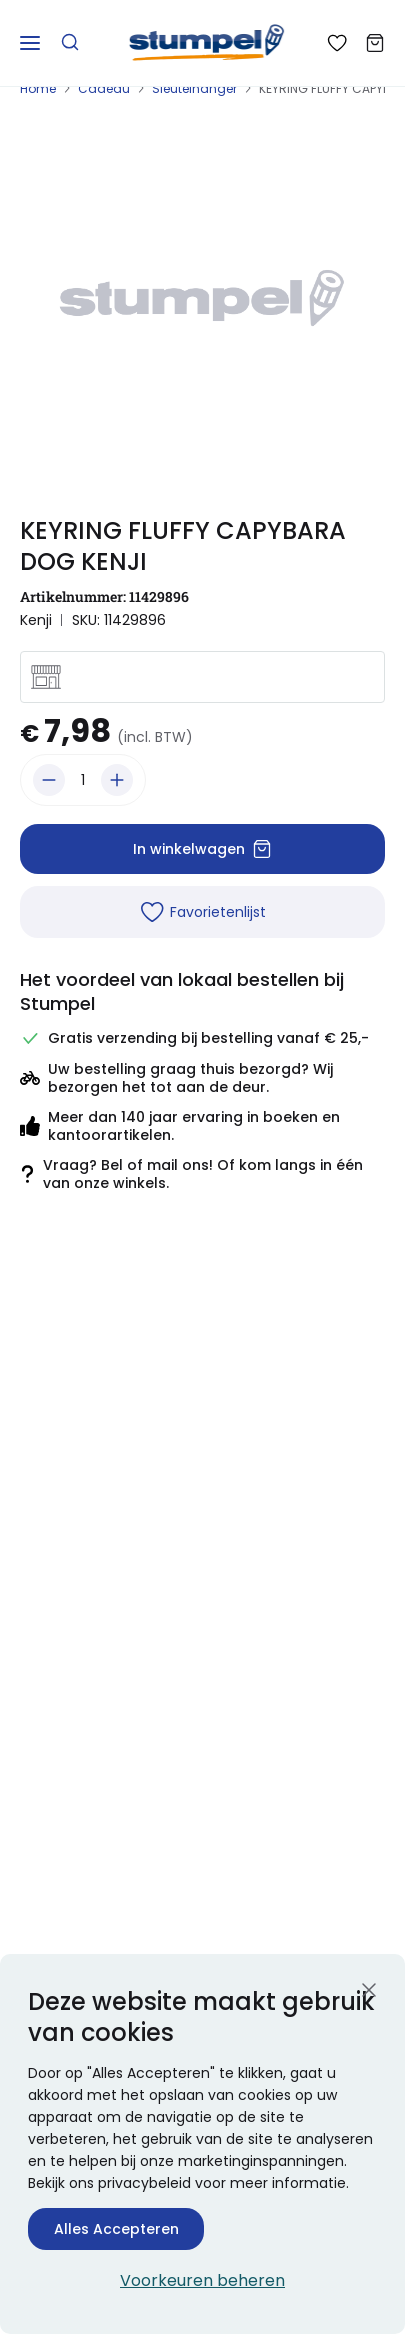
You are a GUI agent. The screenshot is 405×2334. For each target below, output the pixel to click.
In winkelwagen (202, 849)
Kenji (36, 620)
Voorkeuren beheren (202, 2280)
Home (38, 88)
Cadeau (104, 88)
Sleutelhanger (194, 88)
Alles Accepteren (116, 2229)
